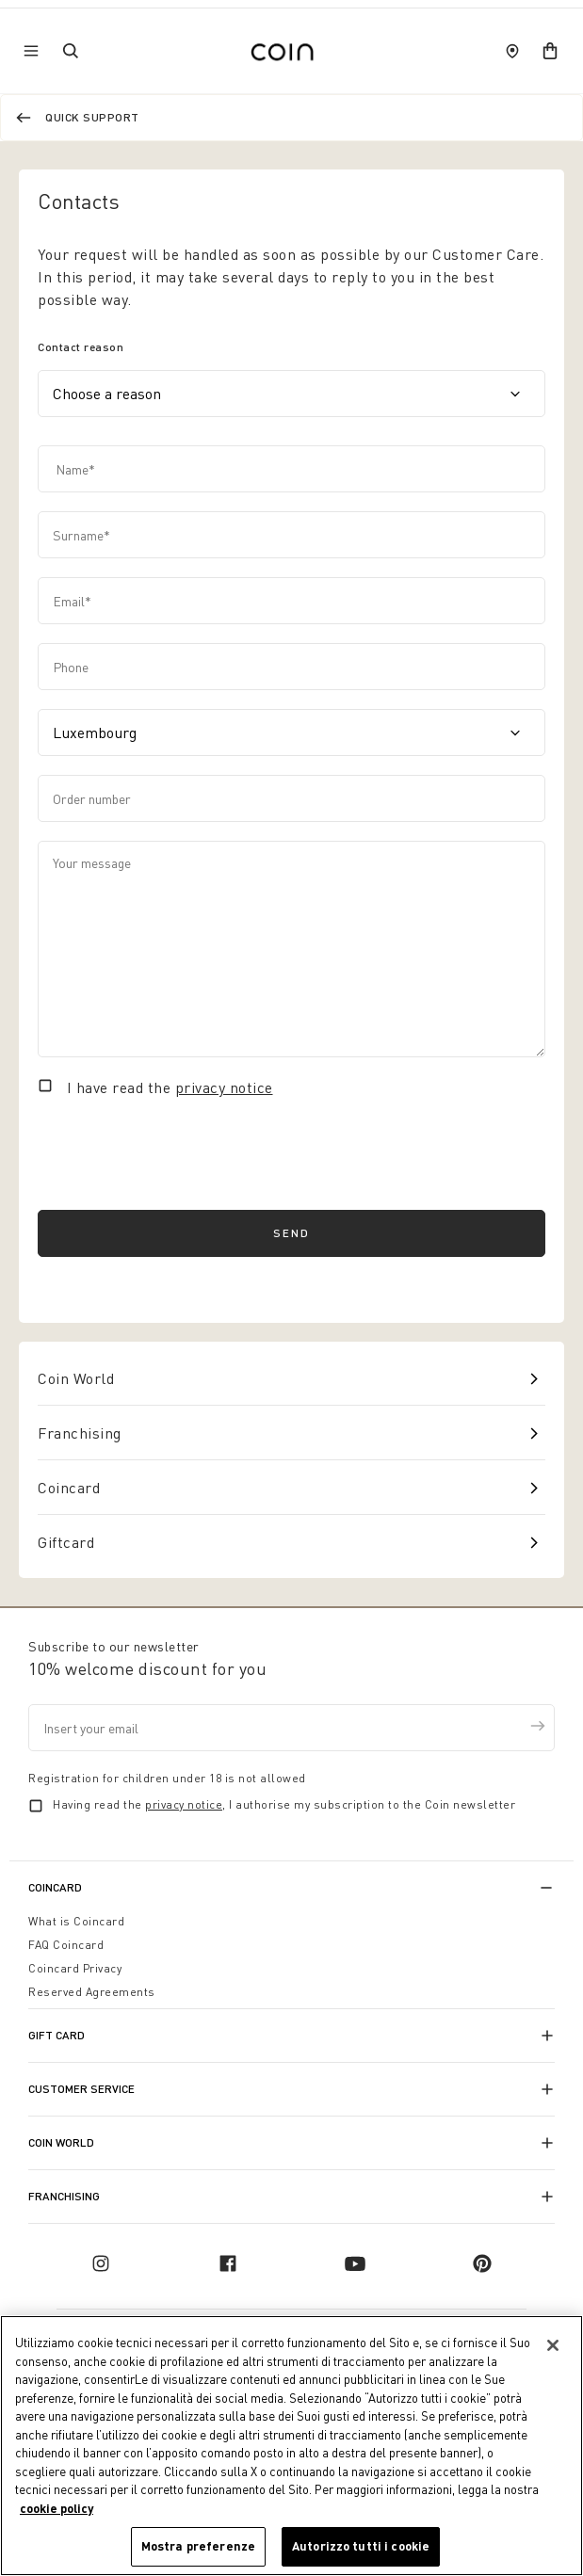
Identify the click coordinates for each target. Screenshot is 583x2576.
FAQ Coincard (66, 1945)
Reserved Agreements (91, 1992)
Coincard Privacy (74, 1968)
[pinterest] (482, 2263)
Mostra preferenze (198, 2545)
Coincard (69, 1487)
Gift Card (56, 2035)
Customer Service (81, 2089)
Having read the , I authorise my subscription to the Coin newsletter (284, 1804)
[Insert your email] (291, 1727)
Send (291, 1233)
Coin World (76, 1378)
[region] (291, 2445)
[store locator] (512, 51)
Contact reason (80, 347)
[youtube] (355, 2263)
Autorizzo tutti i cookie (360, 2545)
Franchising (79, 1433)
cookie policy (56, 2508)
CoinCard (55, 1887)
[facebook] (228, 2263)
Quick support (92, 117)
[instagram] (100, 2263)
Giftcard (66, 1542)
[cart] (550, 51)
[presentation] (181, 1154)
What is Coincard (76, 1921)
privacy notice (224, 1087)
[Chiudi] (553, 2345)
